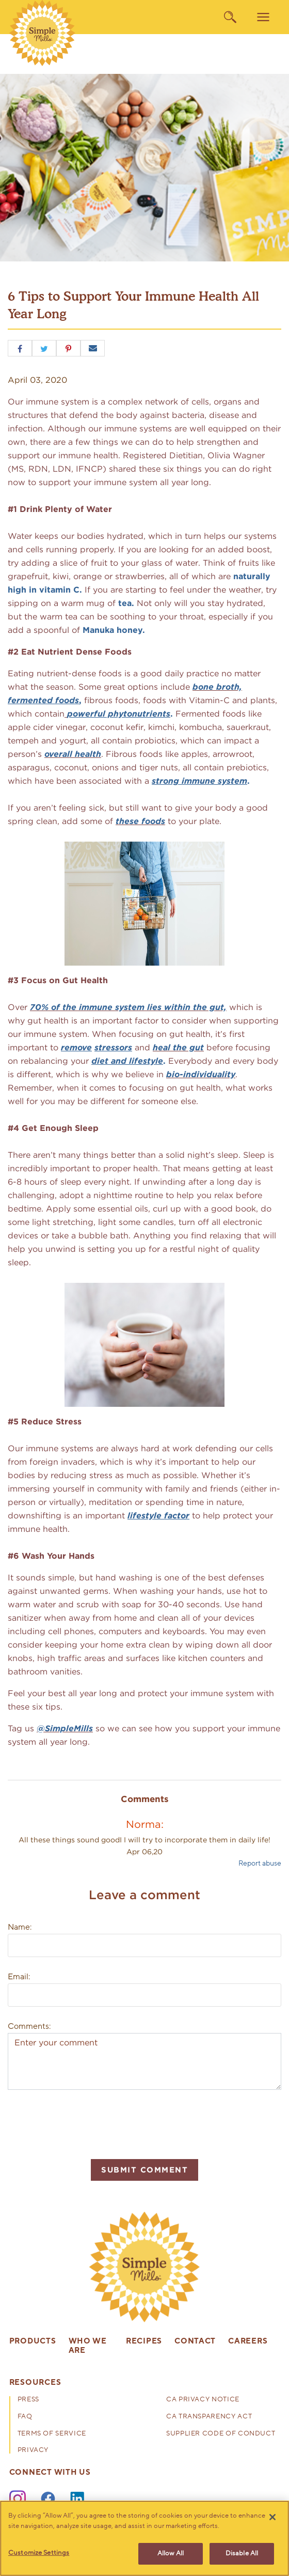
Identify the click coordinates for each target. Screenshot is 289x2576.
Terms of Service (52, 2434)
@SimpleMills (65, 1728)
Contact (195, 2341)
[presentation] (86, 2123)
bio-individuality (200, 1074)
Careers (247, 2341)
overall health (72, 754)
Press (28, 2400)
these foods (140, 821)
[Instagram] (17, 2499)
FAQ (25, 2417)
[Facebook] (48, 2499)
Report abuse (259, 1863)
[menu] (263, 17)
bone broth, (217, 687)
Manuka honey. (114, 630)
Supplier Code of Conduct (220, 2434)
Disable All (242, 2553)
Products (32, 2341)
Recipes (144, 2341)
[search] (230, 17)
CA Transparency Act (209, 2417)
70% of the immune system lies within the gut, (128, 1007)
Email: (19, 1976)
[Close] (272, 2517)
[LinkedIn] (78, 2499)
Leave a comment (144, 1894)
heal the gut (178, 1047)
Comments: (29, 2026)
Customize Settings (38, 2552)
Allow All (170, 2553)
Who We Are (88, 2346)
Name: (19, 1927)
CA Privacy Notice (202, 2400)
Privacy (33, 2451)
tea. (127, 603)
